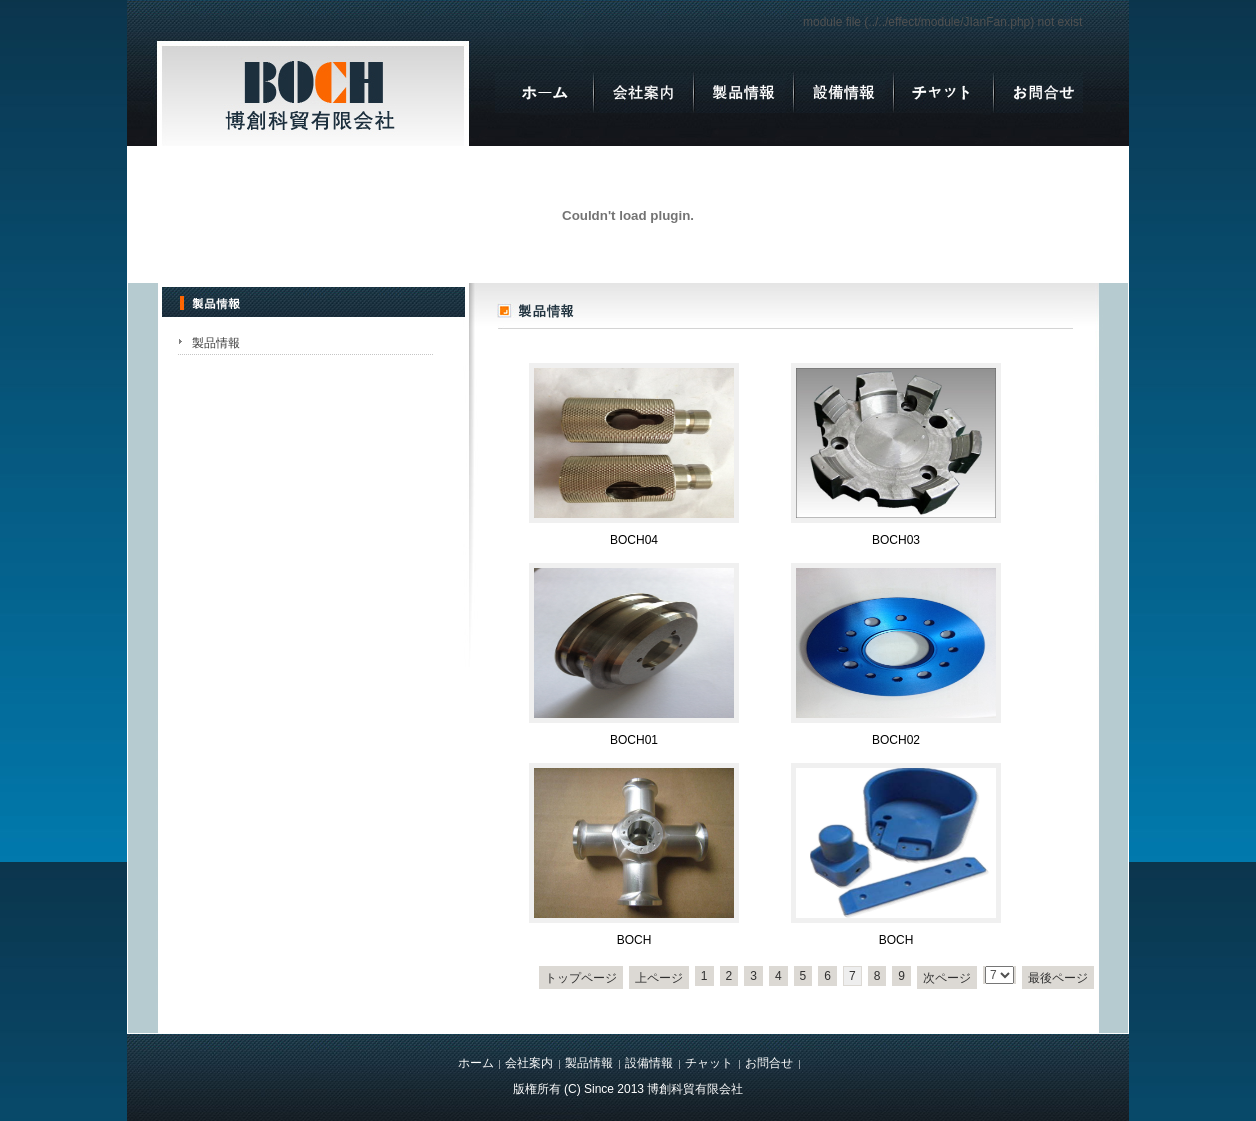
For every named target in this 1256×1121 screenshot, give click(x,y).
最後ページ (1058, 978)
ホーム (476, 1063)
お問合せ (769, 1063)
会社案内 (529, 1063)
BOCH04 (634, 540)
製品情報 (216, 343)
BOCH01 (634, 740)
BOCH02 (896, 740)
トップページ (581, 978)
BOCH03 (896, 540)
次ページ (947, 978)
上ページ (659, 978)
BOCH (634, 940)
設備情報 (649, 1063)
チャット (709, 1063)
